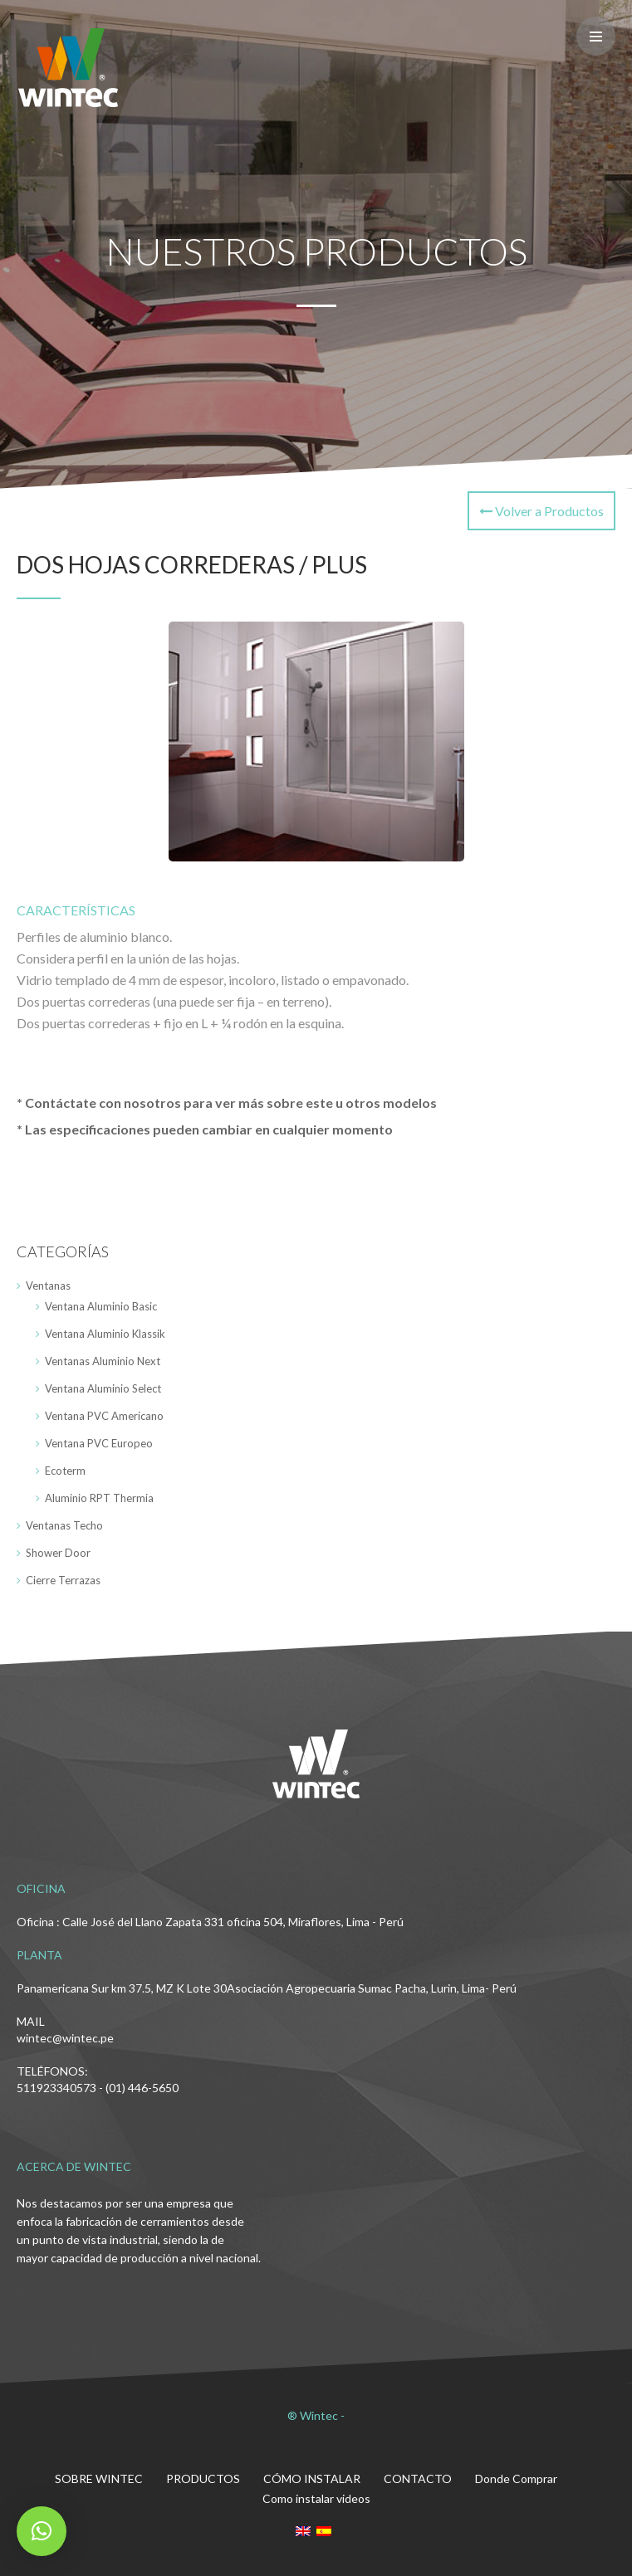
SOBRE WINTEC (99, 2478)
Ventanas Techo (64, 1525)
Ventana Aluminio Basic (101, 1306)
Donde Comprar (516, 2478)
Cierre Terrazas (63, 1580)
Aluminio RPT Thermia (99, 1498)
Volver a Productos (541, 511)
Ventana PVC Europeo (99, 1443)
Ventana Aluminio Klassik (105, 1333)
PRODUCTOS (203, 2478)
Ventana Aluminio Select (103, 1388)
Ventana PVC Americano (104, 1415)
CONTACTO (418, 2478)
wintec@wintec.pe (65, 2038)
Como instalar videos (316, 2498)
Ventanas (48, 1285)
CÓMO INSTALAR (311, 2478)
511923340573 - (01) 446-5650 (98, 2088)
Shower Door (58, 1552)
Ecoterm (65, 1470)
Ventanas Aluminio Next (102, 1361)
